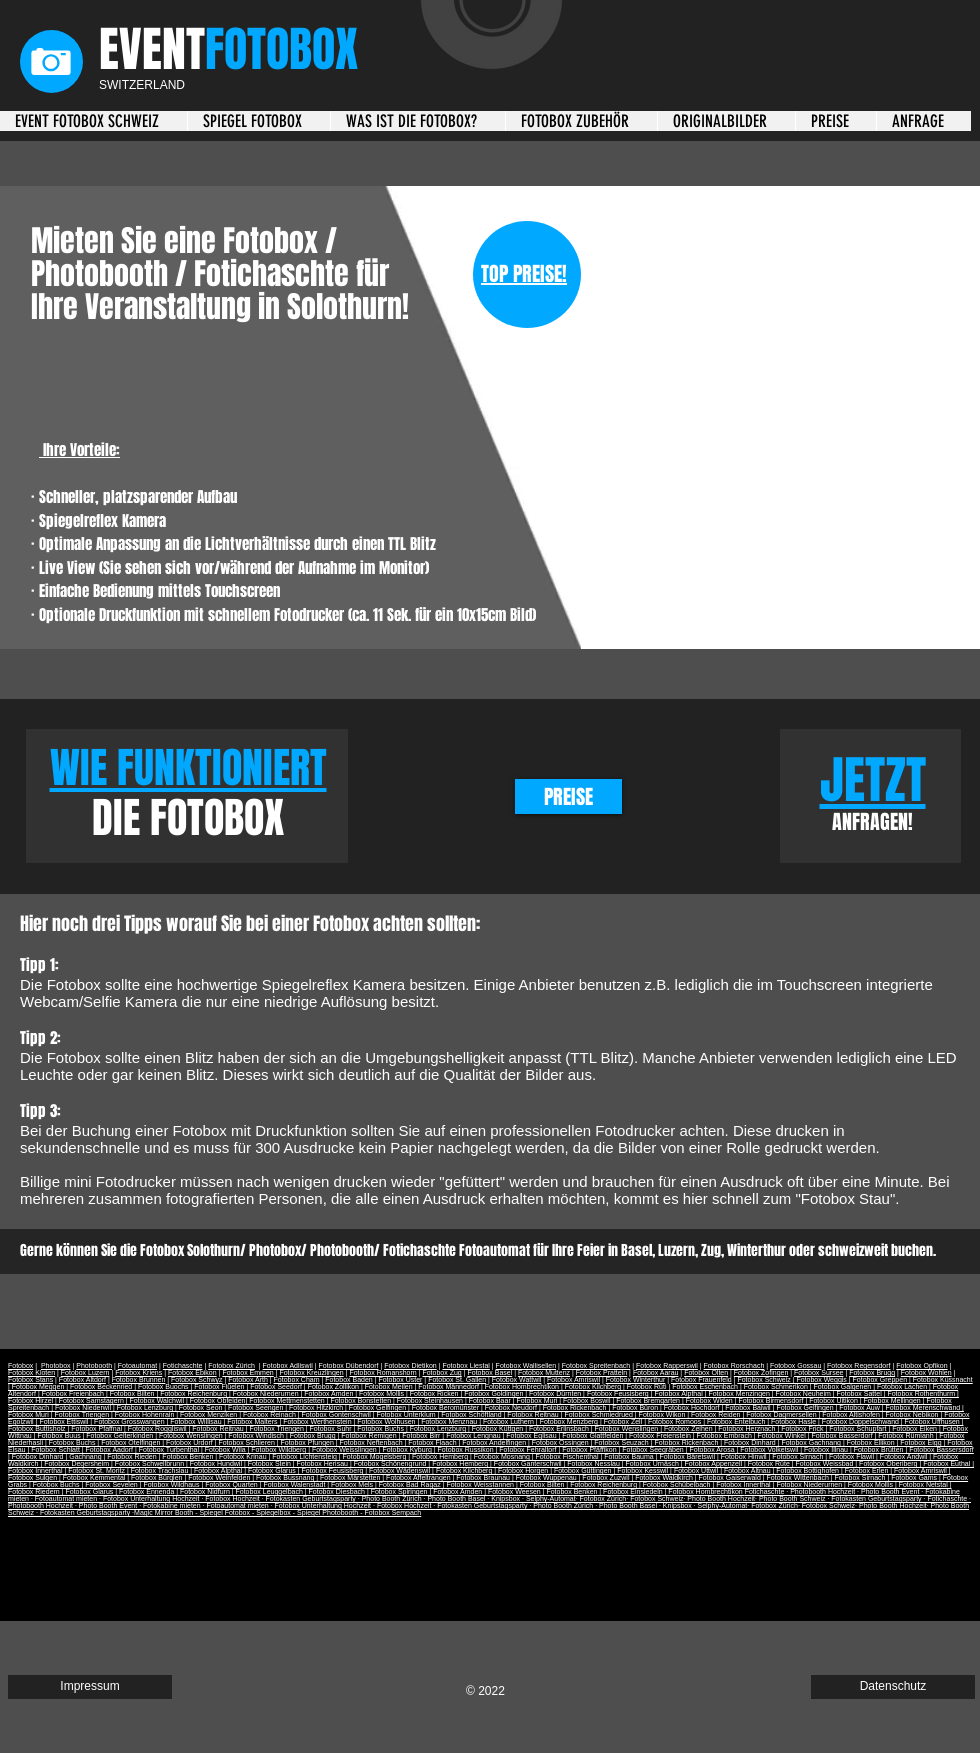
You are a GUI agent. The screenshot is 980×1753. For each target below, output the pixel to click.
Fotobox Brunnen (139, 1379)
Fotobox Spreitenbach (596, 1365)
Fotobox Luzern (85, 1372)
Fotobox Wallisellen (526, 1365)
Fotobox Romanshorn (382, 1372)
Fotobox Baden (348, 1379)
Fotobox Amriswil (573, 1379)
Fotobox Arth (248, 1379)
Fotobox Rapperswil (667, 1365)
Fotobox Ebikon (192, 1372)
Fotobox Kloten (31, 1372)
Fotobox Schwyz (196, 1379)
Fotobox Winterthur (636, 1379)
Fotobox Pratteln (601, 1372)
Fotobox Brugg (872, 1372)
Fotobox (20, 1365)
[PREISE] (568, 796)
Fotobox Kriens (138, 1372)
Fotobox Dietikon (410, 1365)
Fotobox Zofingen (761, 1372)
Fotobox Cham (297, 1379)
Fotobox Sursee (818, 1372)
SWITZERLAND (142, 85)
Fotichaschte (183, 1365)
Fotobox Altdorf (82, 1379)
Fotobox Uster (400, 1379)
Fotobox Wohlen (926, 1372)
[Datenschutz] (893, 1687)
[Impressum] (90, 1687)
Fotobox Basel (489, 1372)
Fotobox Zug (441, 1372)
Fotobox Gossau (795, 1365)
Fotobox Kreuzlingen (311, 1372)
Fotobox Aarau (656, 1372)
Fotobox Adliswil (288, 1365)
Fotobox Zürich (231, 1365)
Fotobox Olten (706, 1372)
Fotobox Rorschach (734, 1365)
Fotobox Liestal (465, 1365)
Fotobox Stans (30, 1379)
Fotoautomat (137, 1365)
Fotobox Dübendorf (349, 1365)
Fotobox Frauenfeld (701, 1379)
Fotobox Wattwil (517, 1379)
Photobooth (94, 1365)
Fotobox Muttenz (544, 1372)
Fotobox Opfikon (921, 1365)
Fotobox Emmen (247, 1372)
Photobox (56, 1365)
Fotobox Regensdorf (858, 1365)
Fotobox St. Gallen (457, 1379)
